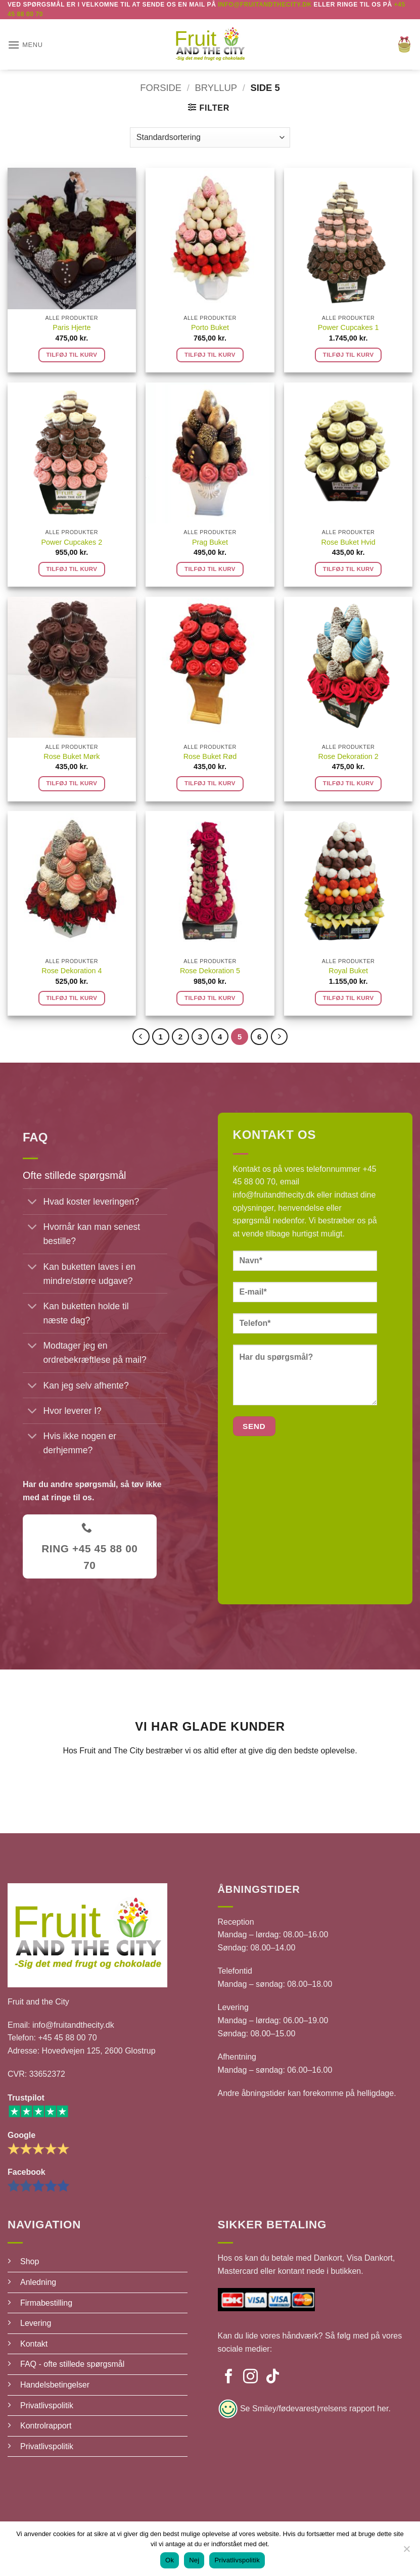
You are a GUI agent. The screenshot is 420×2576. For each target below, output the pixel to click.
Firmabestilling (46, 2303)
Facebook (26, 2172)
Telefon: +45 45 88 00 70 (52, 2037)
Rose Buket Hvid (348, 542)
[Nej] (406, 2552)
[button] (25, 44)
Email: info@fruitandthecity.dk (61, 2025)
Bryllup (216, 87)
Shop (29, 2261)
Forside (160, 87)
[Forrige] (141, 1036)
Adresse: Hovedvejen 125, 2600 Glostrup (82, 2050)
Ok (169, 2560)
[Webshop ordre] (210, 137)
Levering (35, 2323)
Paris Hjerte (71, 327)
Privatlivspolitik (46, 2405)
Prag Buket (210, 542)
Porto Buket (210, 327)
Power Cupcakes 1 (348, 327)
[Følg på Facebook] (228, 2377)
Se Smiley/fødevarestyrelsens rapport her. (314, 2408)
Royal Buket (348, 971)
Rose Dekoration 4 (71, 971)
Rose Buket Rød (210, 756)
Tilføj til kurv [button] (71, 355)
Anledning (38, 2282)
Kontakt (34, 2344)
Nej (194, 2560)
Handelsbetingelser (54, 2384)
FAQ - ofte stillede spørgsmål (72, 2364)
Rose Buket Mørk (71, 756)
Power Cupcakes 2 (71, 542)
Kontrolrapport (45, 2425)
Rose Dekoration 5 (210, 971)
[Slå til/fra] (32, 1203)
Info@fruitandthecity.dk (264, 4)
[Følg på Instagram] (250, 2377)
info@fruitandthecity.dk (274, 1194)
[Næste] (279, 1036)
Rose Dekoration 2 (348, 756)
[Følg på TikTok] (272, 2377)
